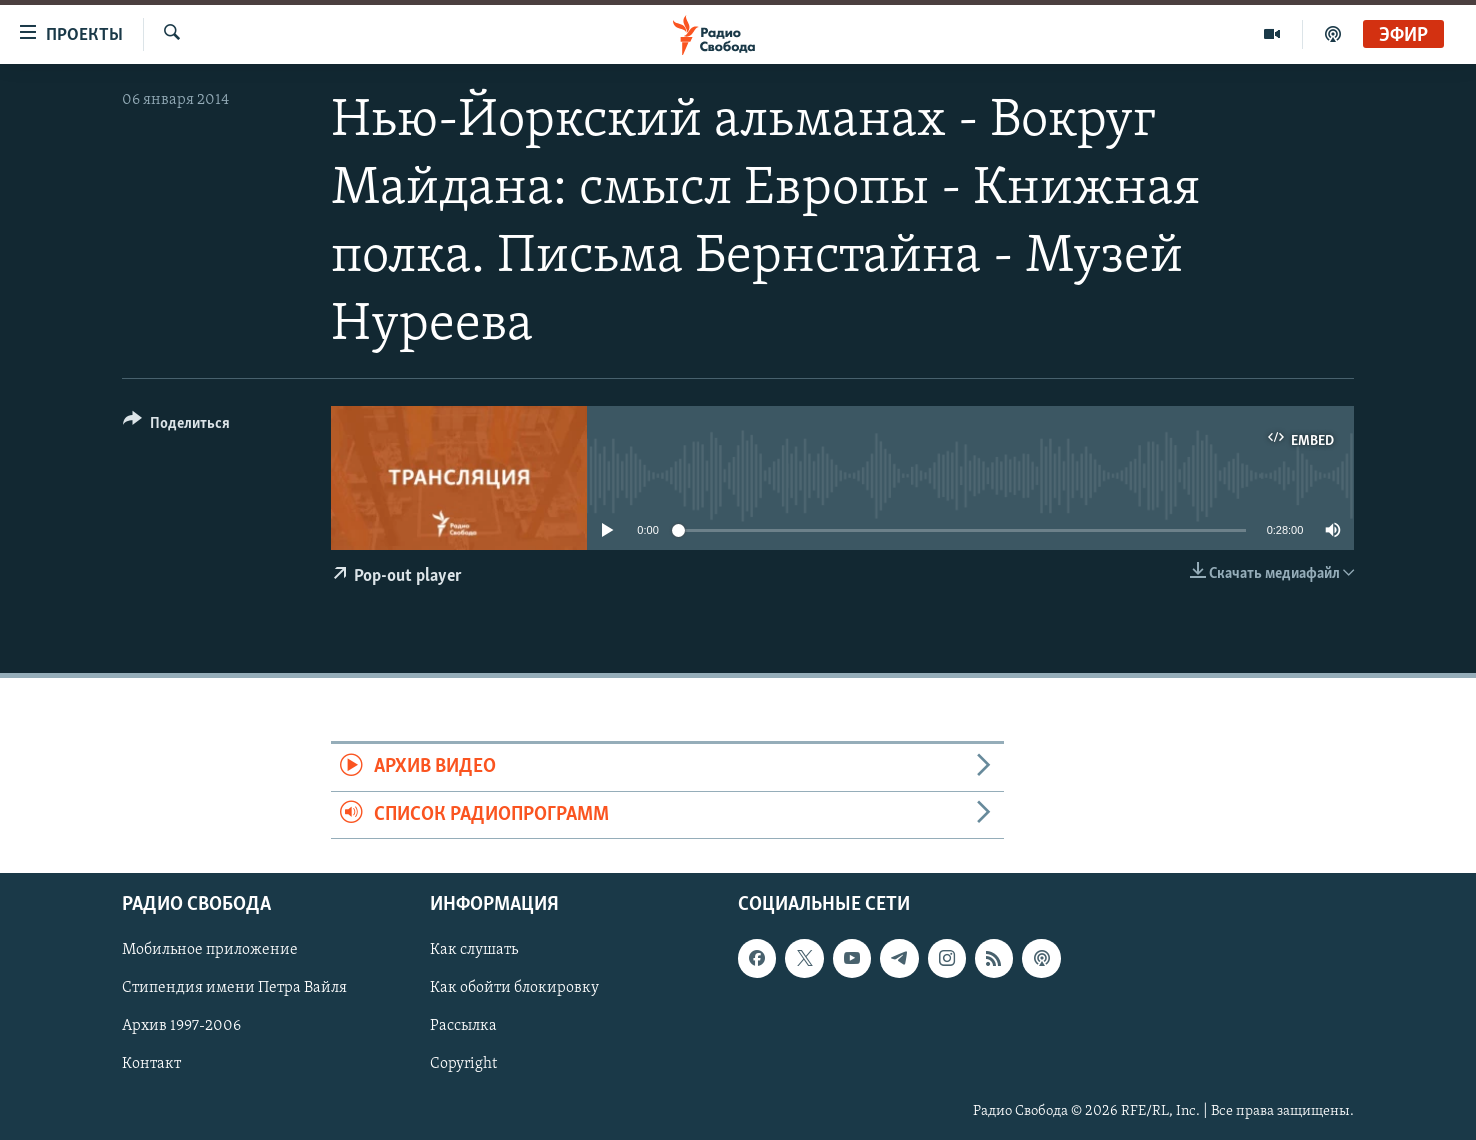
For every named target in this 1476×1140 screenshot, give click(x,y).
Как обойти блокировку (514, 988)
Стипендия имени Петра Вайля (234, 988)
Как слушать (474, 950)
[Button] (176, 426)
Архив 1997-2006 (181, 1026)
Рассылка (463, 1026)
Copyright (463, 1064)
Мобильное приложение (210, 950)
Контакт (151, 1064)
